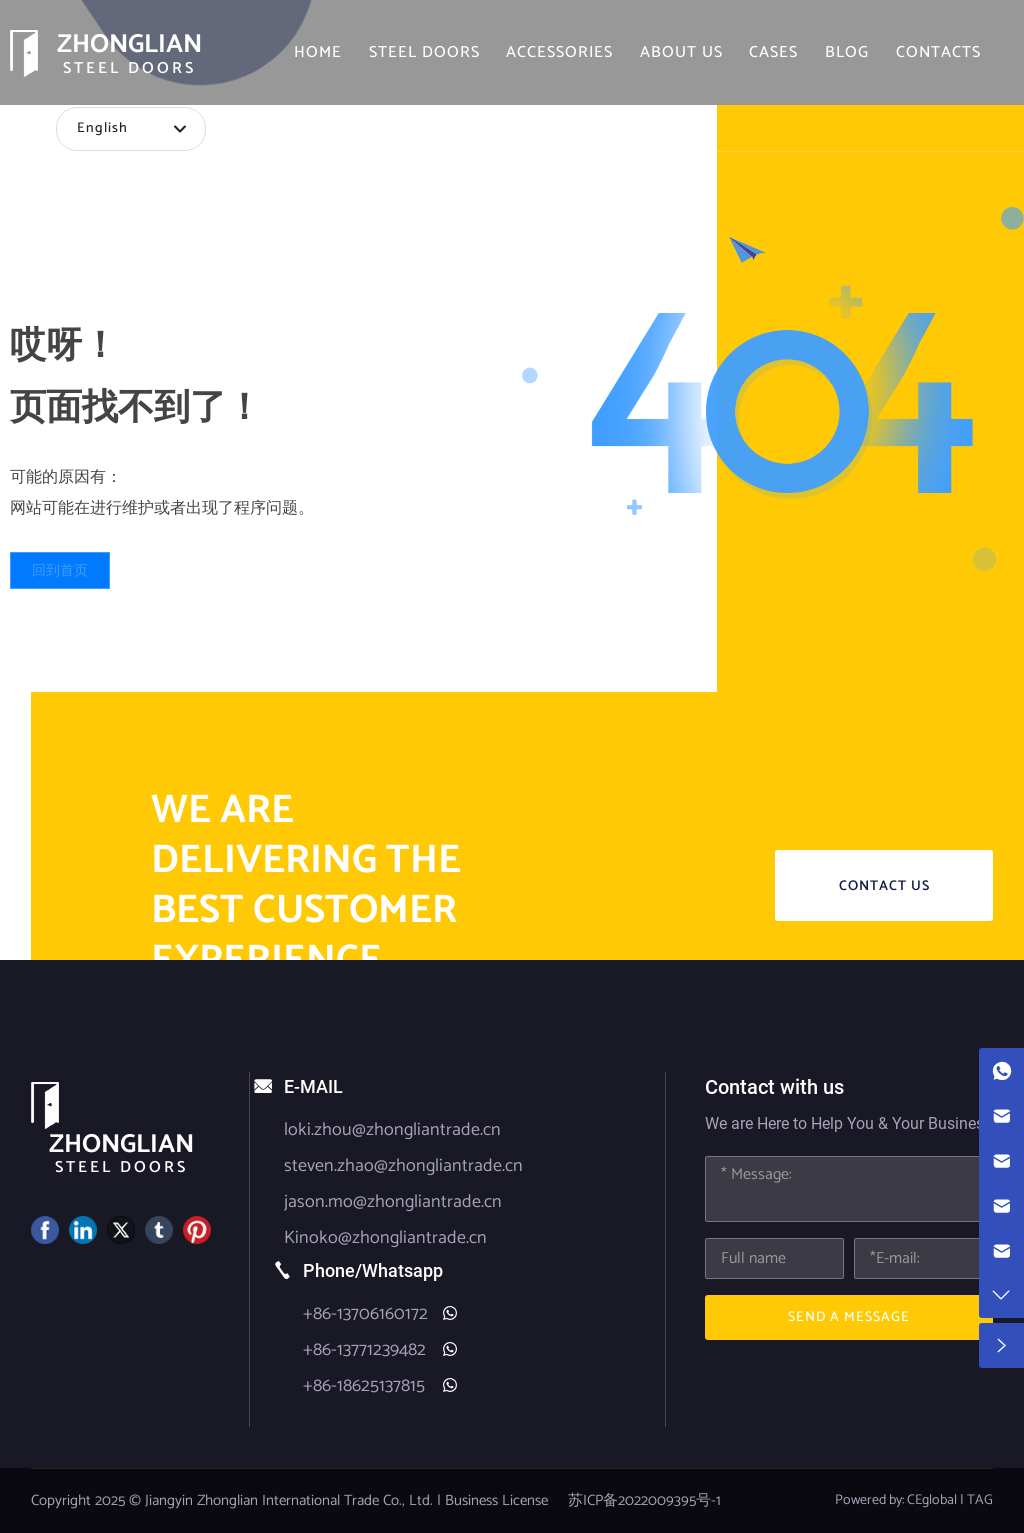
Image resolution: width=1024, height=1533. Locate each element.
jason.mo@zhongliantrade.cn (393, 1202)
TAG (980, 1500)
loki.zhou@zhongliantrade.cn (392, 1130)
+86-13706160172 (365, 1314)
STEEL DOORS (129, 68)
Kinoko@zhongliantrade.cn (385, 1238)
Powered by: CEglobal (896, 1500)
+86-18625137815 (364, 1386)
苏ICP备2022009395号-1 (644, 1500)
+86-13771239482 (364, 1350)
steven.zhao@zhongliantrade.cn (403, 1166)
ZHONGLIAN (129, 44)
